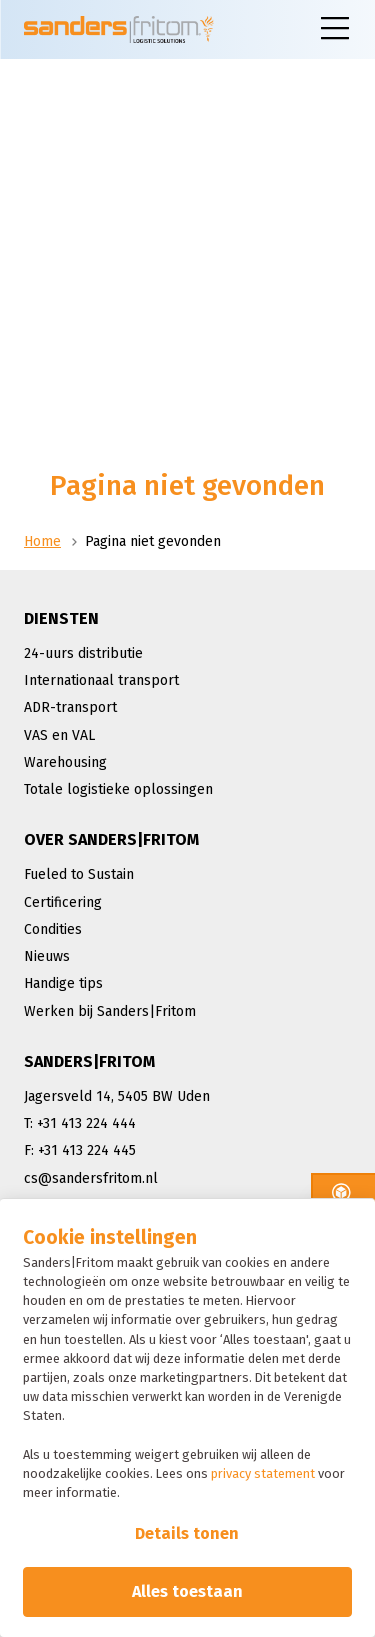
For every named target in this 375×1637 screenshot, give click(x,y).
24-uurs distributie (83, 653)
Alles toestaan (187, 1591)
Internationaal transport (101, 680)
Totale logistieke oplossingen (118, 789)
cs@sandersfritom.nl (91, 1178)
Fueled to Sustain (79, 874)
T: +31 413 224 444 (80, 1123)
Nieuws (47, 956)
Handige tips (63, 983)
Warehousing (65, 762)
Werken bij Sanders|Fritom (110, 1011)
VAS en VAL (59, 735)
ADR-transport (70, 707)
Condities (53, 929)
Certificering (63, 902)
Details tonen (187, 1533)
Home (42, 541)
